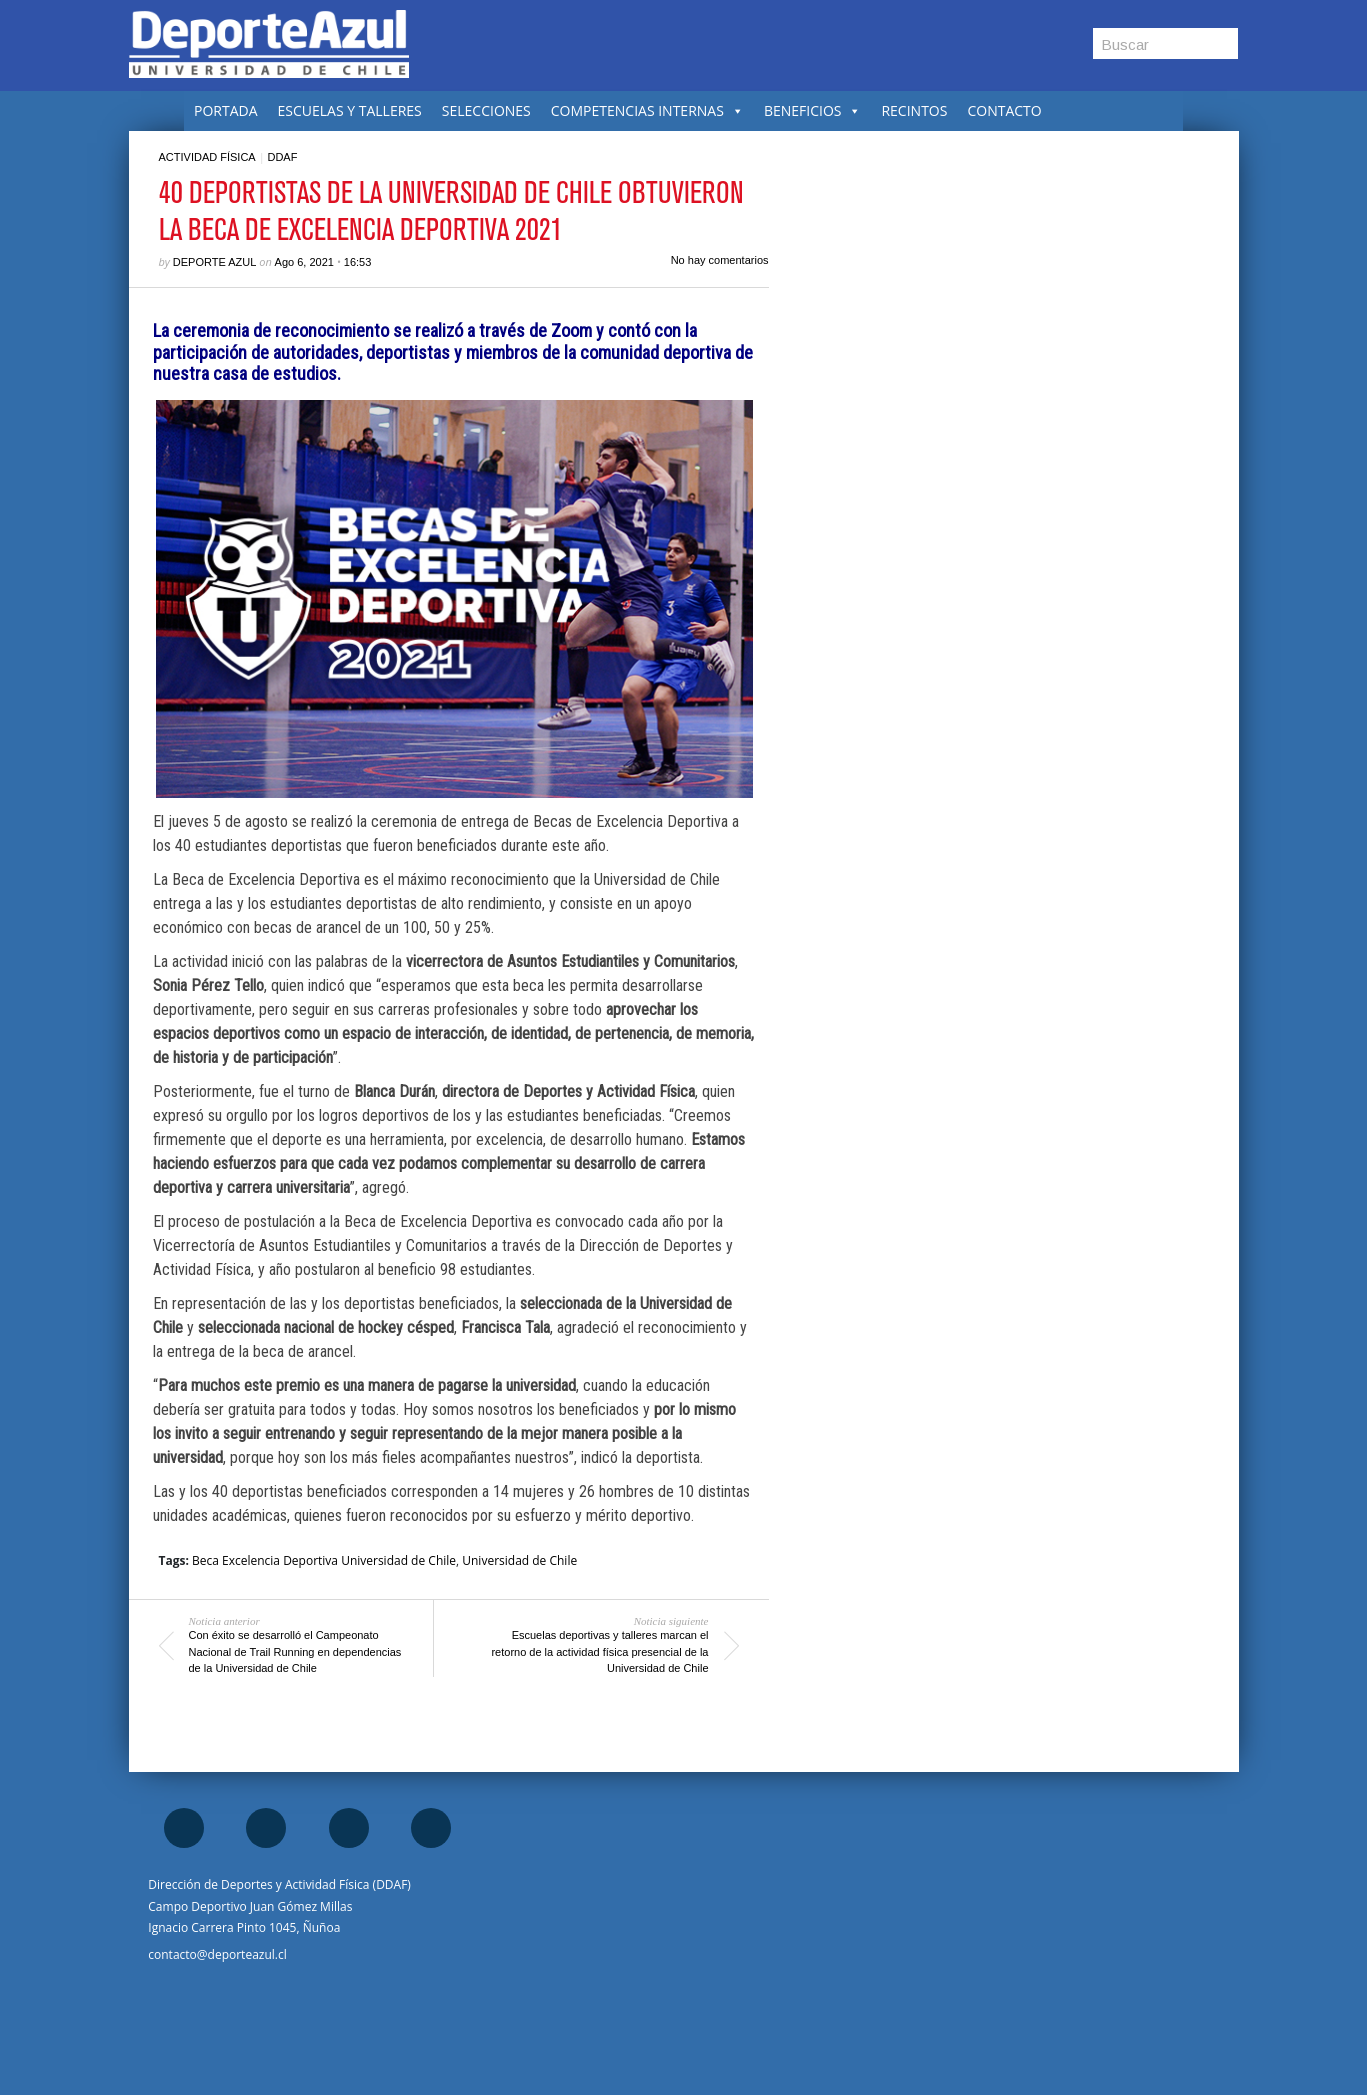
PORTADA (226, 110)
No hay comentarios (720, 260)
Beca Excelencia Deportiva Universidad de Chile (324, 1560)
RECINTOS (914, 110)
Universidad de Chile (519, 1560)
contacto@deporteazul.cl (217, 1954)
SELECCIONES (486, 110)
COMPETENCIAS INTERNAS (647, 110)
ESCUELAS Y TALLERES (350, 110)
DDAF (282, 157)
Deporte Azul (215, 262)
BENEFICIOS (813, 110)
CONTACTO (1004, 110)
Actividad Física (207, 157)
